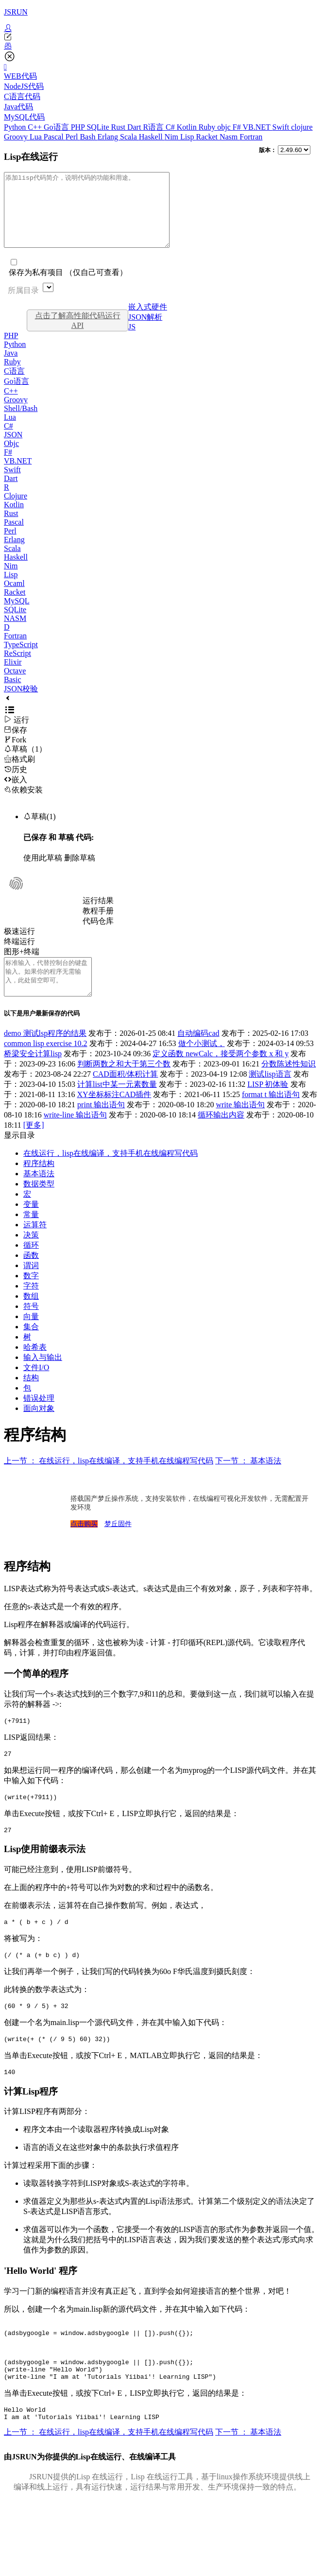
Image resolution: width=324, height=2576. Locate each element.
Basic (12, 694)
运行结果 (98, 915)
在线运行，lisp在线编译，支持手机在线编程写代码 (110, 1175)
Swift (282, 127)
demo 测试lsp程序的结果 (45, 1055)
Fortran (250, 137)
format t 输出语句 (271, 1116)
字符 (31, 1308)
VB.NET (257, 127)
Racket (208, 137)
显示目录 (19, 1157)
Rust (119, 127)
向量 (31, 1338)
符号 (31, 1328)
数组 (31, 1318)
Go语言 (57, 127)
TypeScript (21, 659)
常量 (31, 1236)
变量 (31, 1226)
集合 (31, 1348)
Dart (135, 127)
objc (225, 127)
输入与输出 (42, 1379)
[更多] (33, 1147)
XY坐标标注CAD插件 (114, 1116)
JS (132, 341)
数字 (31, 1297)
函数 (31, 1277)
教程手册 (98, 925)
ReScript (17, 668)
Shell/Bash (20, 423)
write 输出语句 (240, 1126)
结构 (31, 1399)
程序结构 (38, 1185)
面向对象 (38, 1430)
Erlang (108, 137)
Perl (73, 137)
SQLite (98, 127)
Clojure (15, 510)
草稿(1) (39, 831)
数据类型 (38, 1206)
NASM (15, 633)
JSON (13, 449)
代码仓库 (98, 935)
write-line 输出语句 (75, 1137)
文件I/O (36, 1389)
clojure (301, 127)
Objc (11, 458)
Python (16, 127)
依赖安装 (23, 804)
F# (238, 127)
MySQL (16, 615)
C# (171, 127)
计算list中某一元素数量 (117, 1106)
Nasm (229, 137)
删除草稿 (79, 872)
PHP (79, 127)
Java (10, 367)
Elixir (12, 676)
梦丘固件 (118, 1545)
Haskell (152, 137)
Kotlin (188, 127)
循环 (31, 1267)
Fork (15, 754)
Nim (172, 137)
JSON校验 (21, 703)
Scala (129, 137)
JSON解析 (145, 331)
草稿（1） (25, 763)
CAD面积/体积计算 (125, 1096)
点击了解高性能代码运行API (77, 335)
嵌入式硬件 (147, 321)
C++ (36, 127)
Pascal (55, 137)
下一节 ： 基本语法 (248, 1482)
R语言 (154, 127)
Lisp (188, 137)
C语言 (14, 385)
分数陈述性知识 (288, 1086)
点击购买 (84, 1545)
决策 (31, 1257)
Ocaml (14, 598)
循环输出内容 (221, 1137)
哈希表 (35, 1369)
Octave (15, 685)
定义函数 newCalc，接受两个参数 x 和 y (221, 1075)
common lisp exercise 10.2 (45, 1065)
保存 (15, 744)
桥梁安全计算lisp (33, 1075)
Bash (88, 137)
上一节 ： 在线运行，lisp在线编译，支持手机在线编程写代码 (108, 1482)
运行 (16, 734)
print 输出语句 (101, 1126)
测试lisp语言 (270, 1096)
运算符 (35, 1246)
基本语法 (38, 1195)
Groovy (17, 137)
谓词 (31, 1287)
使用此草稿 (42, 872)
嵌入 (15, 794)
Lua (37, 137)
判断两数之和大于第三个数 (124, 1086)
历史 (15, 784)
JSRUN (16, 12)
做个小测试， (201, 1065)
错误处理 (38, 1420)
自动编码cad (198, 1055)
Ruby (208, 127)
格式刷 (19, 774)
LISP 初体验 (267, 1106)
